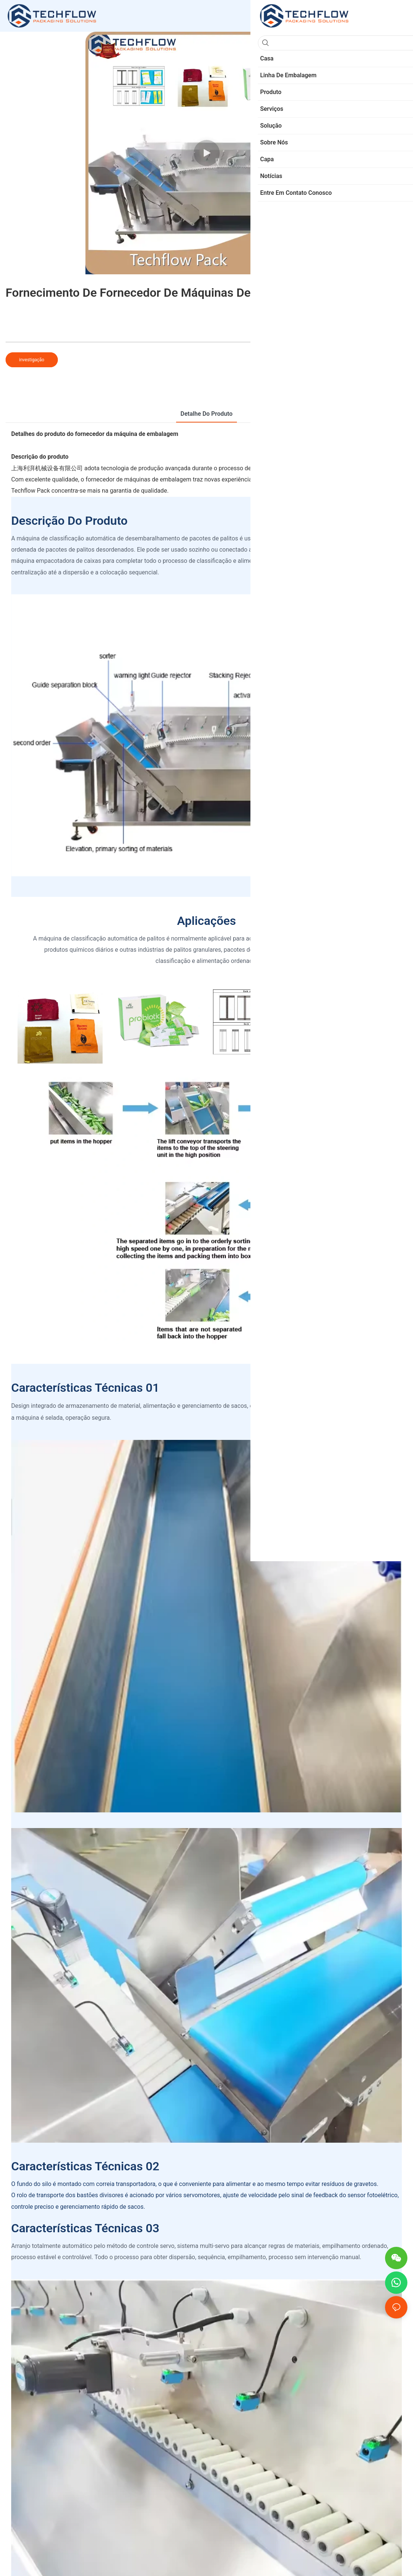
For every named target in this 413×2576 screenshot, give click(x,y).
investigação (31, 359)
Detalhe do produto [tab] (206, 413)
